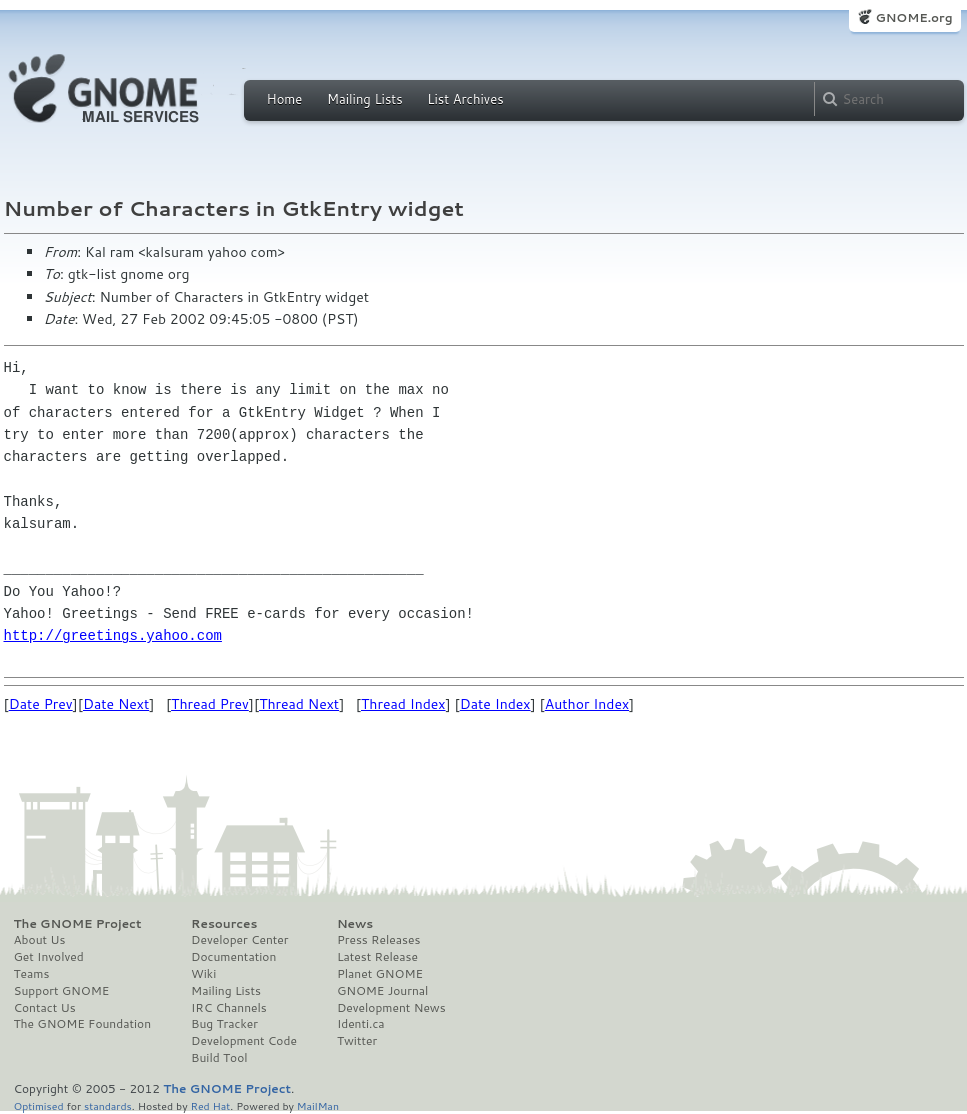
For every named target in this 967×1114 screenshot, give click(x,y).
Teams (32, 974)
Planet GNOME (380, 974)
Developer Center (239, 940)
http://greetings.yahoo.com (113, 635)
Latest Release (377, 957)
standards (108, 1105)
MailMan (318, 1105)
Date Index (495, 704)
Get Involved (49, 957)
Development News (391, 1008)
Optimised (39, 1105)
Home (285, 99)
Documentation (233, 957)
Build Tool (219, 1058)
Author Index (587, 704)
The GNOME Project (78, 924)
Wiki (203, 974)
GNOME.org (913, 17)
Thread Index (403, 704)
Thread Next (299, 704)
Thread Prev (210, 704)
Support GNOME (62, 991)
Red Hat (210, 1105)
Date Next (116, 704)
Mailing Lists (365, 99)
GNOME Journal (383, 991)
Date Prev (41, 704)
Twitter (357, 1041)
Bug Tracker (224, 1024)
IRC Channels (229, 1008)
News (355, 924)
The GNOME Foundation (83, 1024)
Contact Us (45, 1008)
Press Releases (378, 940)
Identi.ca (361, 1024)
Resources (224, 924)
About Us (40, 940)
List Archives (465, 99)
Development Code (244, 1041)
